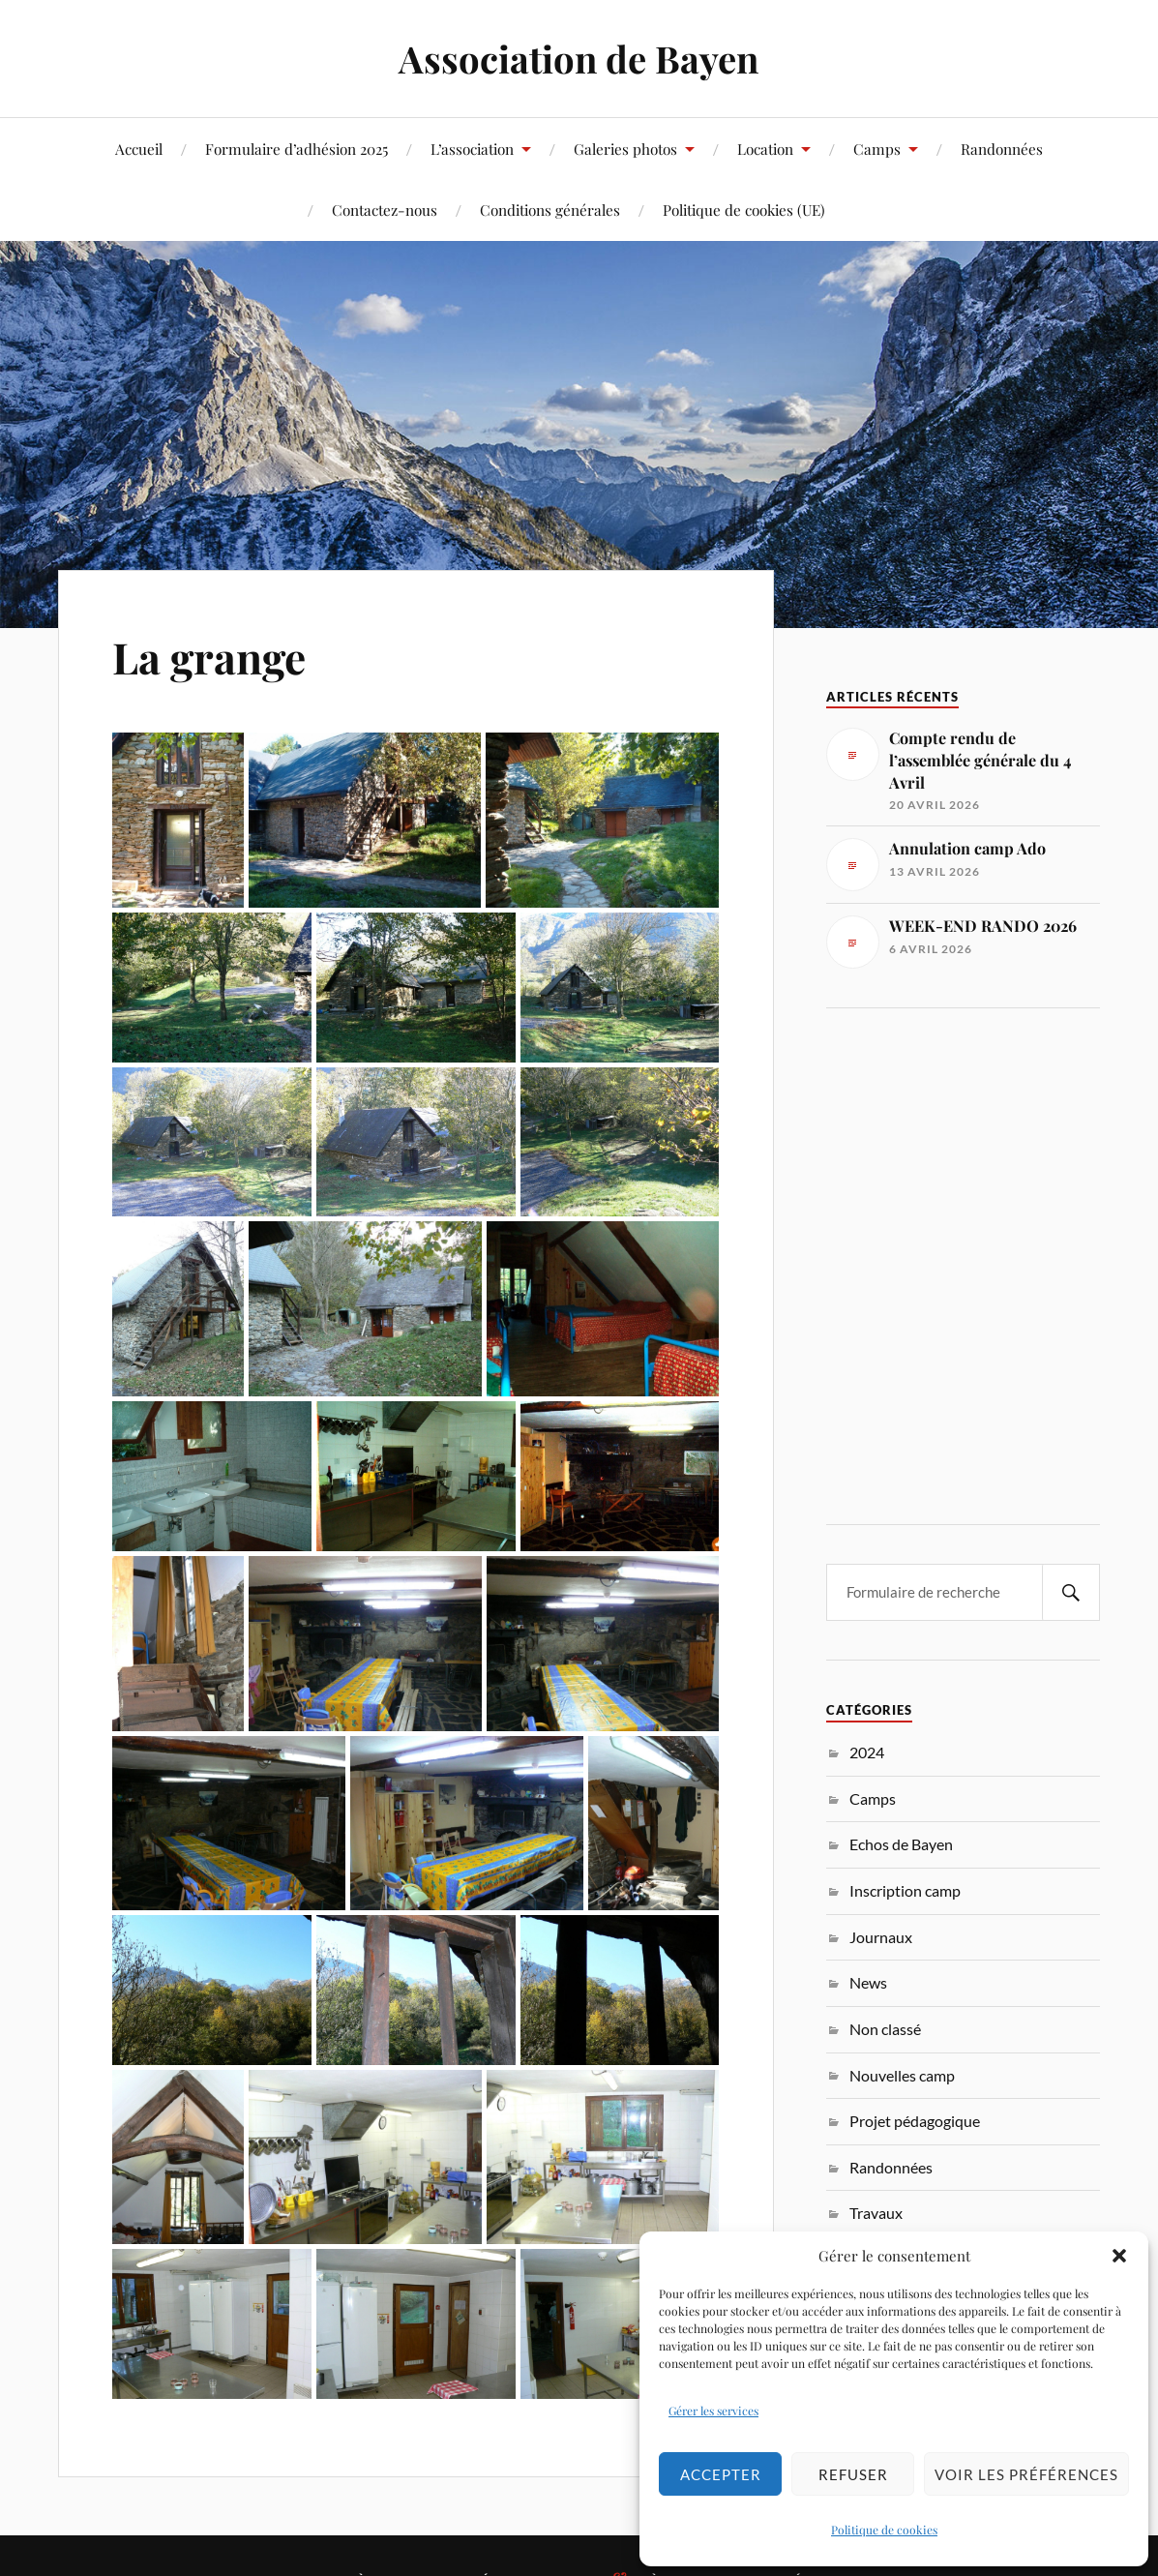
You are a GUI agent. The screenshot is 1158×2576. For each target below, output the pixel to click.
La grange (209, 656)
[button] (1119, 2255)
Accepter (720, 2474)
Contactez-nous (384, 209)
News (868, 1982)
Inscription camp (905, 1890)
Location (765, 148)
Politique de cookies (884, 2529)
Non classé (885, 2029)
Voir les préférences (1026, 2474)
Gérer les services (713, 2410)
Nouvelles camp (902, 2075)
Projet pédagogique (914, 2121)
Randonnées (1002, 148)
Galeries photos (625, 148)
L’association (472, 148)
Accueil (139, 148)
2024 (866, 1752)
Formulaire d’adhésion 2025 (296, 148)
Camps (877, 148)
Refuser (853, 2474)
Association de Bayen (578, 58)
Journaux (880, 1937)
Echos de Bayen (901, 1844)
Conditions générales (550, 209)
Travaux (876, 2212)
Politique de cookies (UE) (744, 209)
